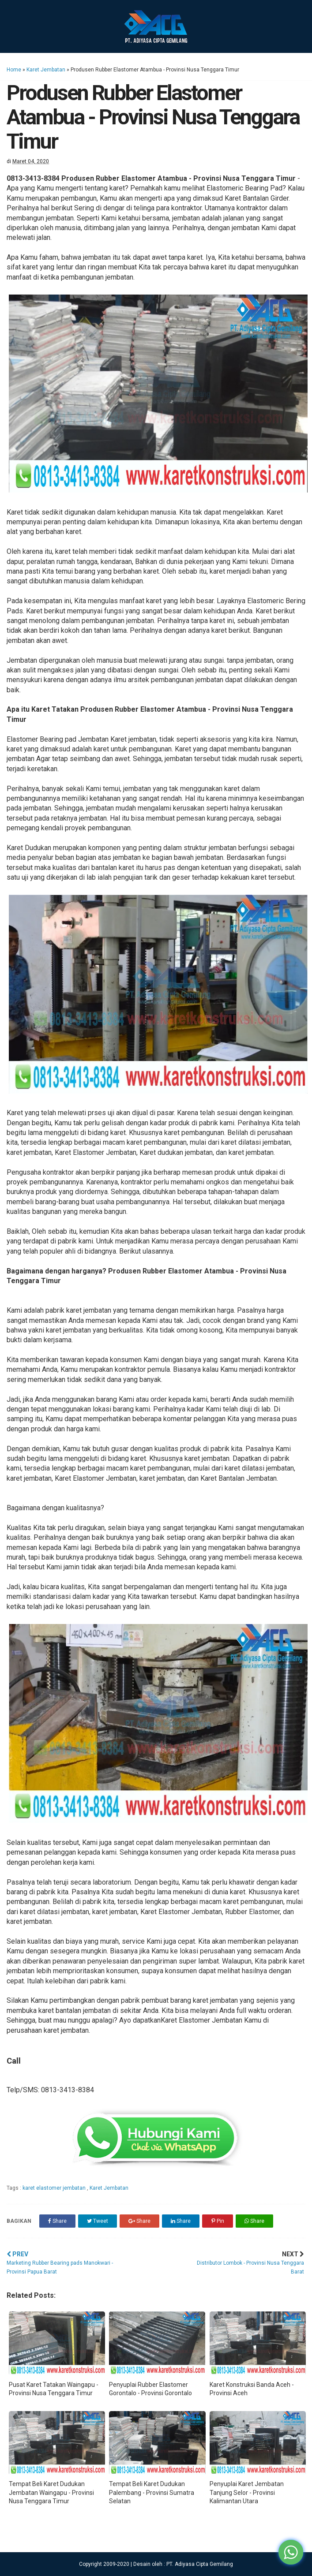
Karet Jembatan (45, 70)
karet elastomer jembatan (55, 2188)
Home (14, 70)
